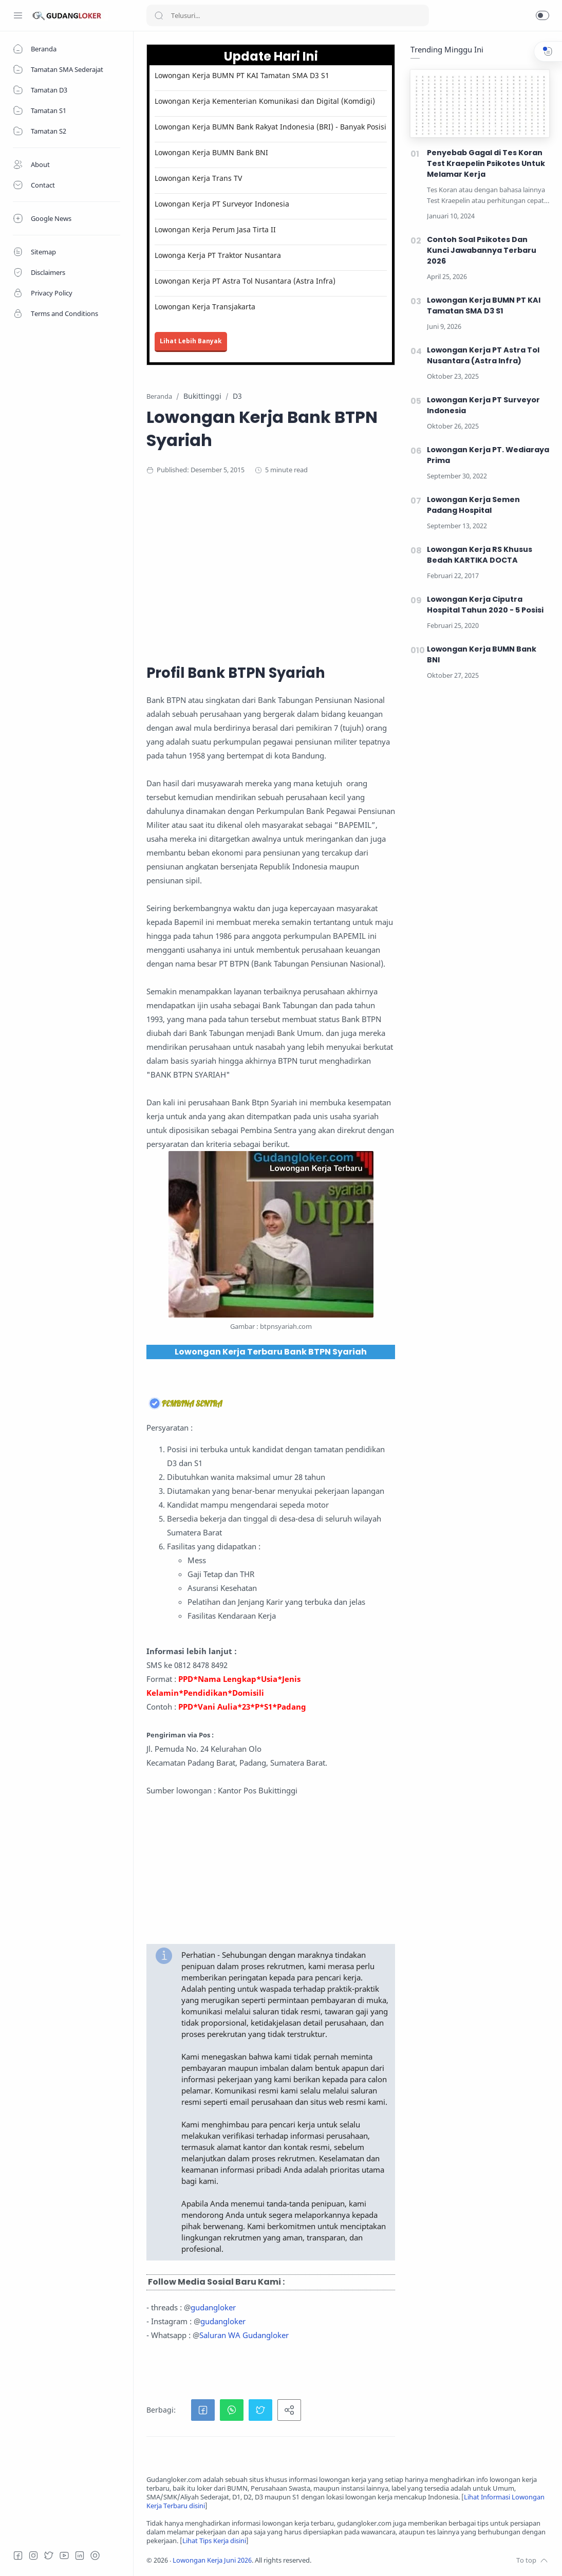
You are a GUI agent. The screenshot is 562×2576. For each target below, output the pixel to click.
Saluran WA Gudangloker (244, 2335)
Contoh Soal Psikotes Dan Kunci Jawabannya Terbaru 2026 (481, 250)
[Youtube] (64, 2555)
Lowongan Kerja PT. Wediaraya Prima (488, 455)
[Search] (287, 15)
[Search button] (158, 15)
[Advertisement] (346, 568)
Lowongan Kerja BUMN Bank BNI (211, 152)
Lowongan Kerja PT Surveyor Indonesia (222, 204)
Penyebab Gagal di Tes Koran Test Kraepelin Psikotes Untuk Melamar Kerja (486, 163)
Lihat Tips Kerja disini (214, 2540)
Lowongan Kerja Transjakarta (205, 306)
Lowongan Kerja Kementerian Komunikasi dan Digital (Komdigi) (265, 101)
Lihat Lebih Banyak (191, 341)
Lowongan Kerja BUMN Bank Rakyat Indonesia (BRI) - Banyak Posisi (270, 127)
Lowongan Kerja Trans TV (198, 178)
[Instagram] (33, 2555)
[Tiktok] (95, 2555)
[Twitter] (49, 2555)
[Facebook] (18, 2555)
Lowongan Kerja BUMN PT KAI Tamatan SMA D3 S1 (242, 75)
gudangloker (213, 2307)
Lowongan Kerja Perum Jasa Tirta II (215, 229)
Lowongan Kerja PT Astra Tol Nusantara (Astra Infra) (245, 281)
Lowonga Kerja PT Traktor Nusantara (218, 255)
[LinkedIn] (79, 2555)
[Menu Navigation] (18, 15)
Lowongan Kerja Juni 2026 (212, 2560)
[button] (542, 15)
